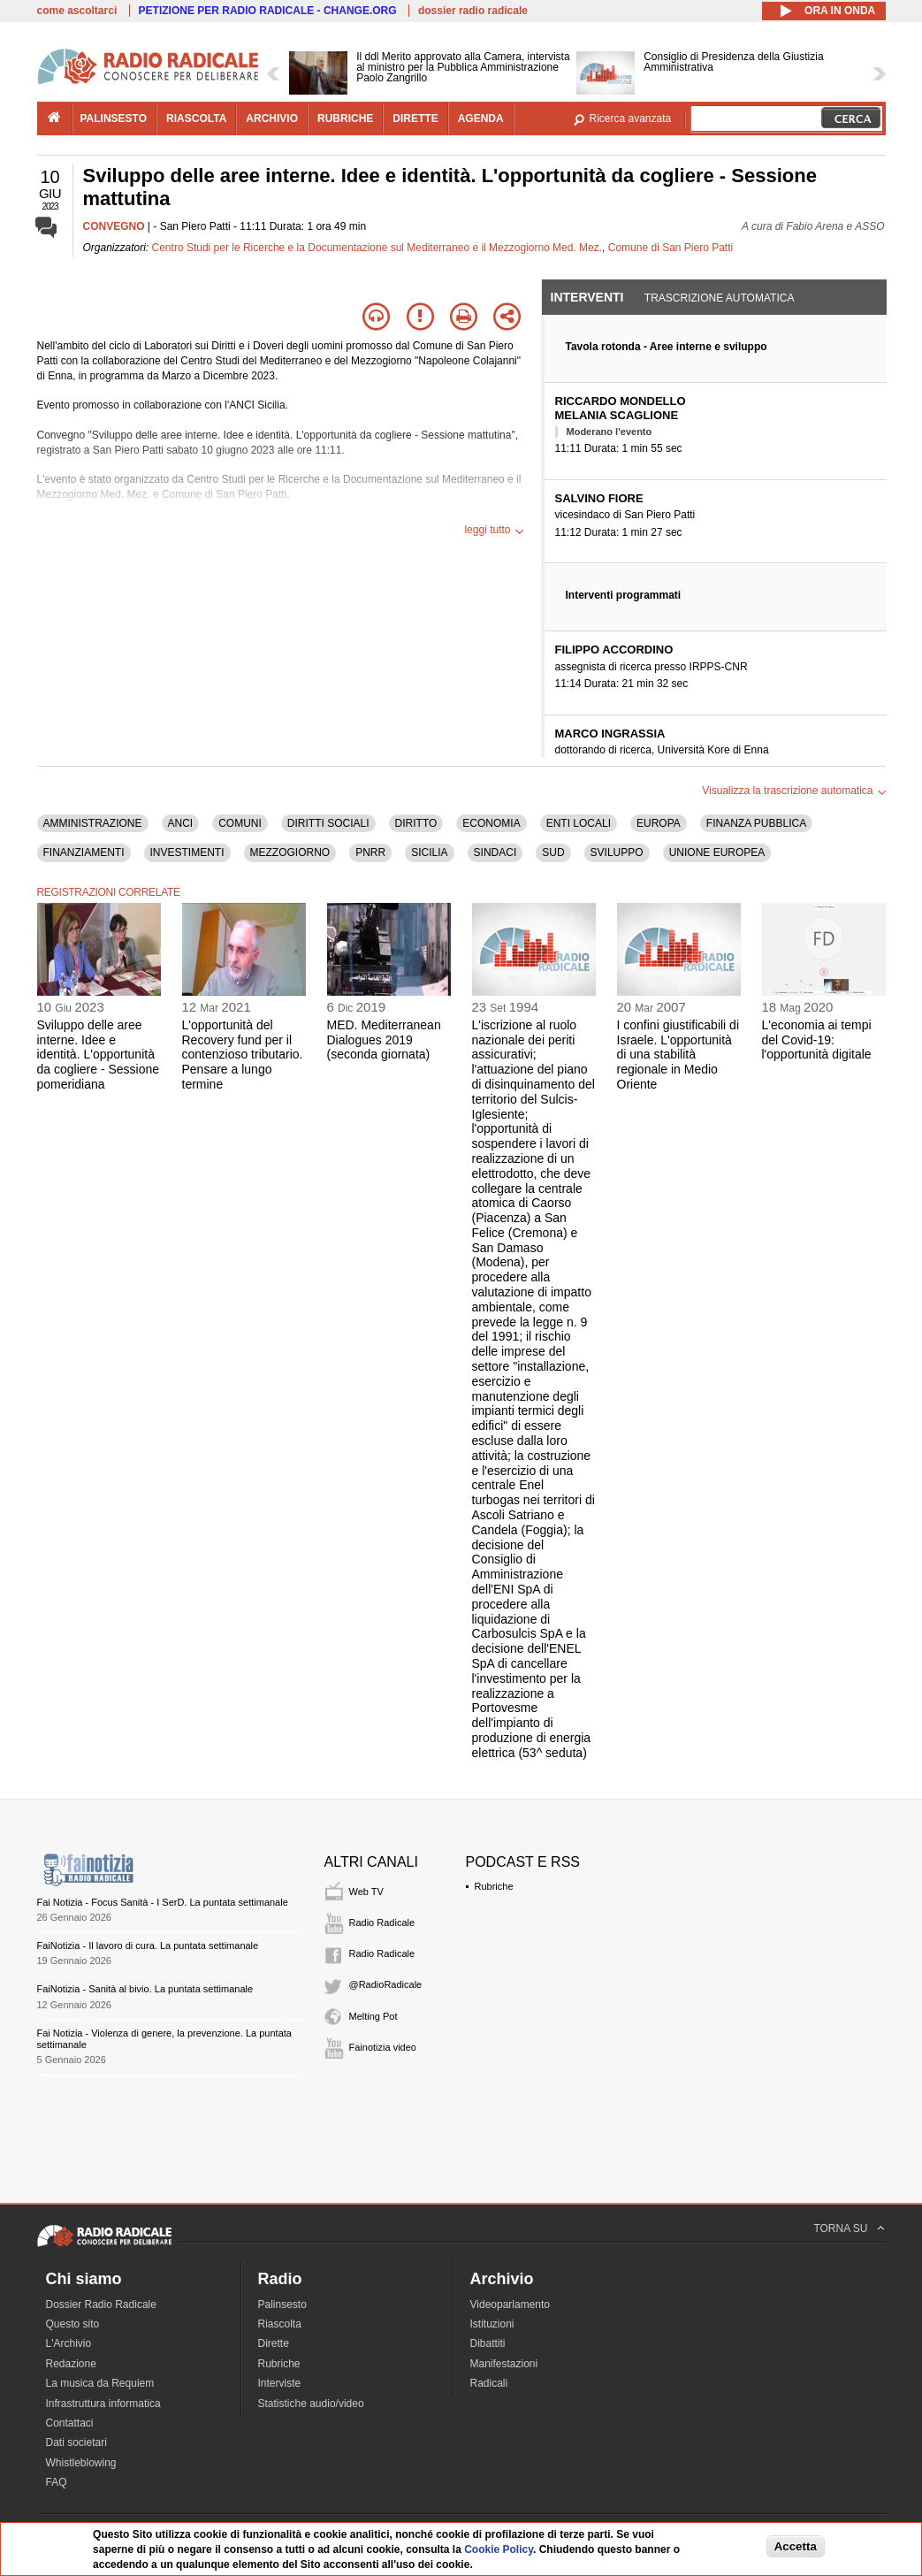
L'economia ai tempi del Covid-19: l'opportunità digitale (817, 1040)
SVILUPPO (617, 852)
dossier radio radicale (473, 10)
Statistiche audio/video (311, 2403)
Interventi (587, 297)
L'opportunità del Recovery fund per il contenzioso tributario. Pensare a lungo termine (242, 1054)
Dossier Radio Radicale (101, 2304)
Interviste (279, 2383)
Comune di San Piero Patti (670, 247)
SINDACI (495, 852)
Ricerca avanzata (631, 118)
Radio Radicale (382, 1922)
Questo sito (73, 2324)
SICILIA (429, 852)
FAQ (56, 2482)
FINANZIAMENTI (84, 852)
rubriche (345, 118)
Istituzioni (492, 2324)
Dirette (273, 2343)
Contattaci (70, 2423)
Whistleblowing (81, 2463)
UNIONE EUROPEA (717, 852)
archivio (272, 118)
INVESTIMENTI (187, 852)
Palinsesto (282, 2304)
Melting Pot (373, 2016)
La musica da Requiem (100, 2383)
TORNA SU (840, 2228)
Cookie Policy (498, 2549)
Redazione (71, 2364)
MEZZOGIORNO (290, 852)
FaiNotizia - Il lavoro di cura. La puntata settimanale (148, 1945)
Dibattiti (488, 2343)
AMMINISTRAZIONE (92, 823)
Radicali (489, 2383)
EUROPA (658, 823)
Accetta (795, 2546)
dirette (415, 118)
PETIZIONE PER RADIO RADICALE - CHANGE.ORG (268, 10)
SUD (553, 852)
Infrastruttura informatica (103, 2403)
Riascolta (279, 2324)
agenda (481, 118)
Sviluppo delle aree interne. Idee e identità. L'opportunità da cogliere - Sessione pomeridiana (98, 1054)
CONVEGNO (114, 226)
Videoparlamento (510, 2304)
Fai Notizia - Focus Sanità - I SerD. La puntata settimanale (162, 1902)
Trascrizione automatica (719, 298)
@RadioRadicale (386, 1984)
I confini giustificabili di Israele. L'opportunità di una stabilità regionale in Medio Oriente (678, 1054)
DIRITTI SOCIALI (328, 823)
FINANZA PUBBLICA (756, 823)
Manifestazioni (504, 2364)
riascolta (196, 118)
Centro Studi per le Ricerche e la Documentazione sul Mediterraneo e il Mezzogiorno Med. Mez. (377, 247)
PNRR (370, 852)
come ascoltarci (77, 10)
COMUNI (240, 823)
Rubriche (494, 1886)
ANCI (181, 823)
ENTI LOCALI (578, 823)
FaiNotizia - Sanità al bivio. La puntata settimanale (145, 1989)
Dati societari (76, 2442)
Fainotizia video (382, 2047)
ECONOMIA (491, 823)
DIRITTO (416, 823)
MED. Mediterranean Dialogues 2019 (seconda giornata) (384, 1040)
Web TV (366, 1891)
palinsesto (114, 118)
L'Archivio (69, 2343)
